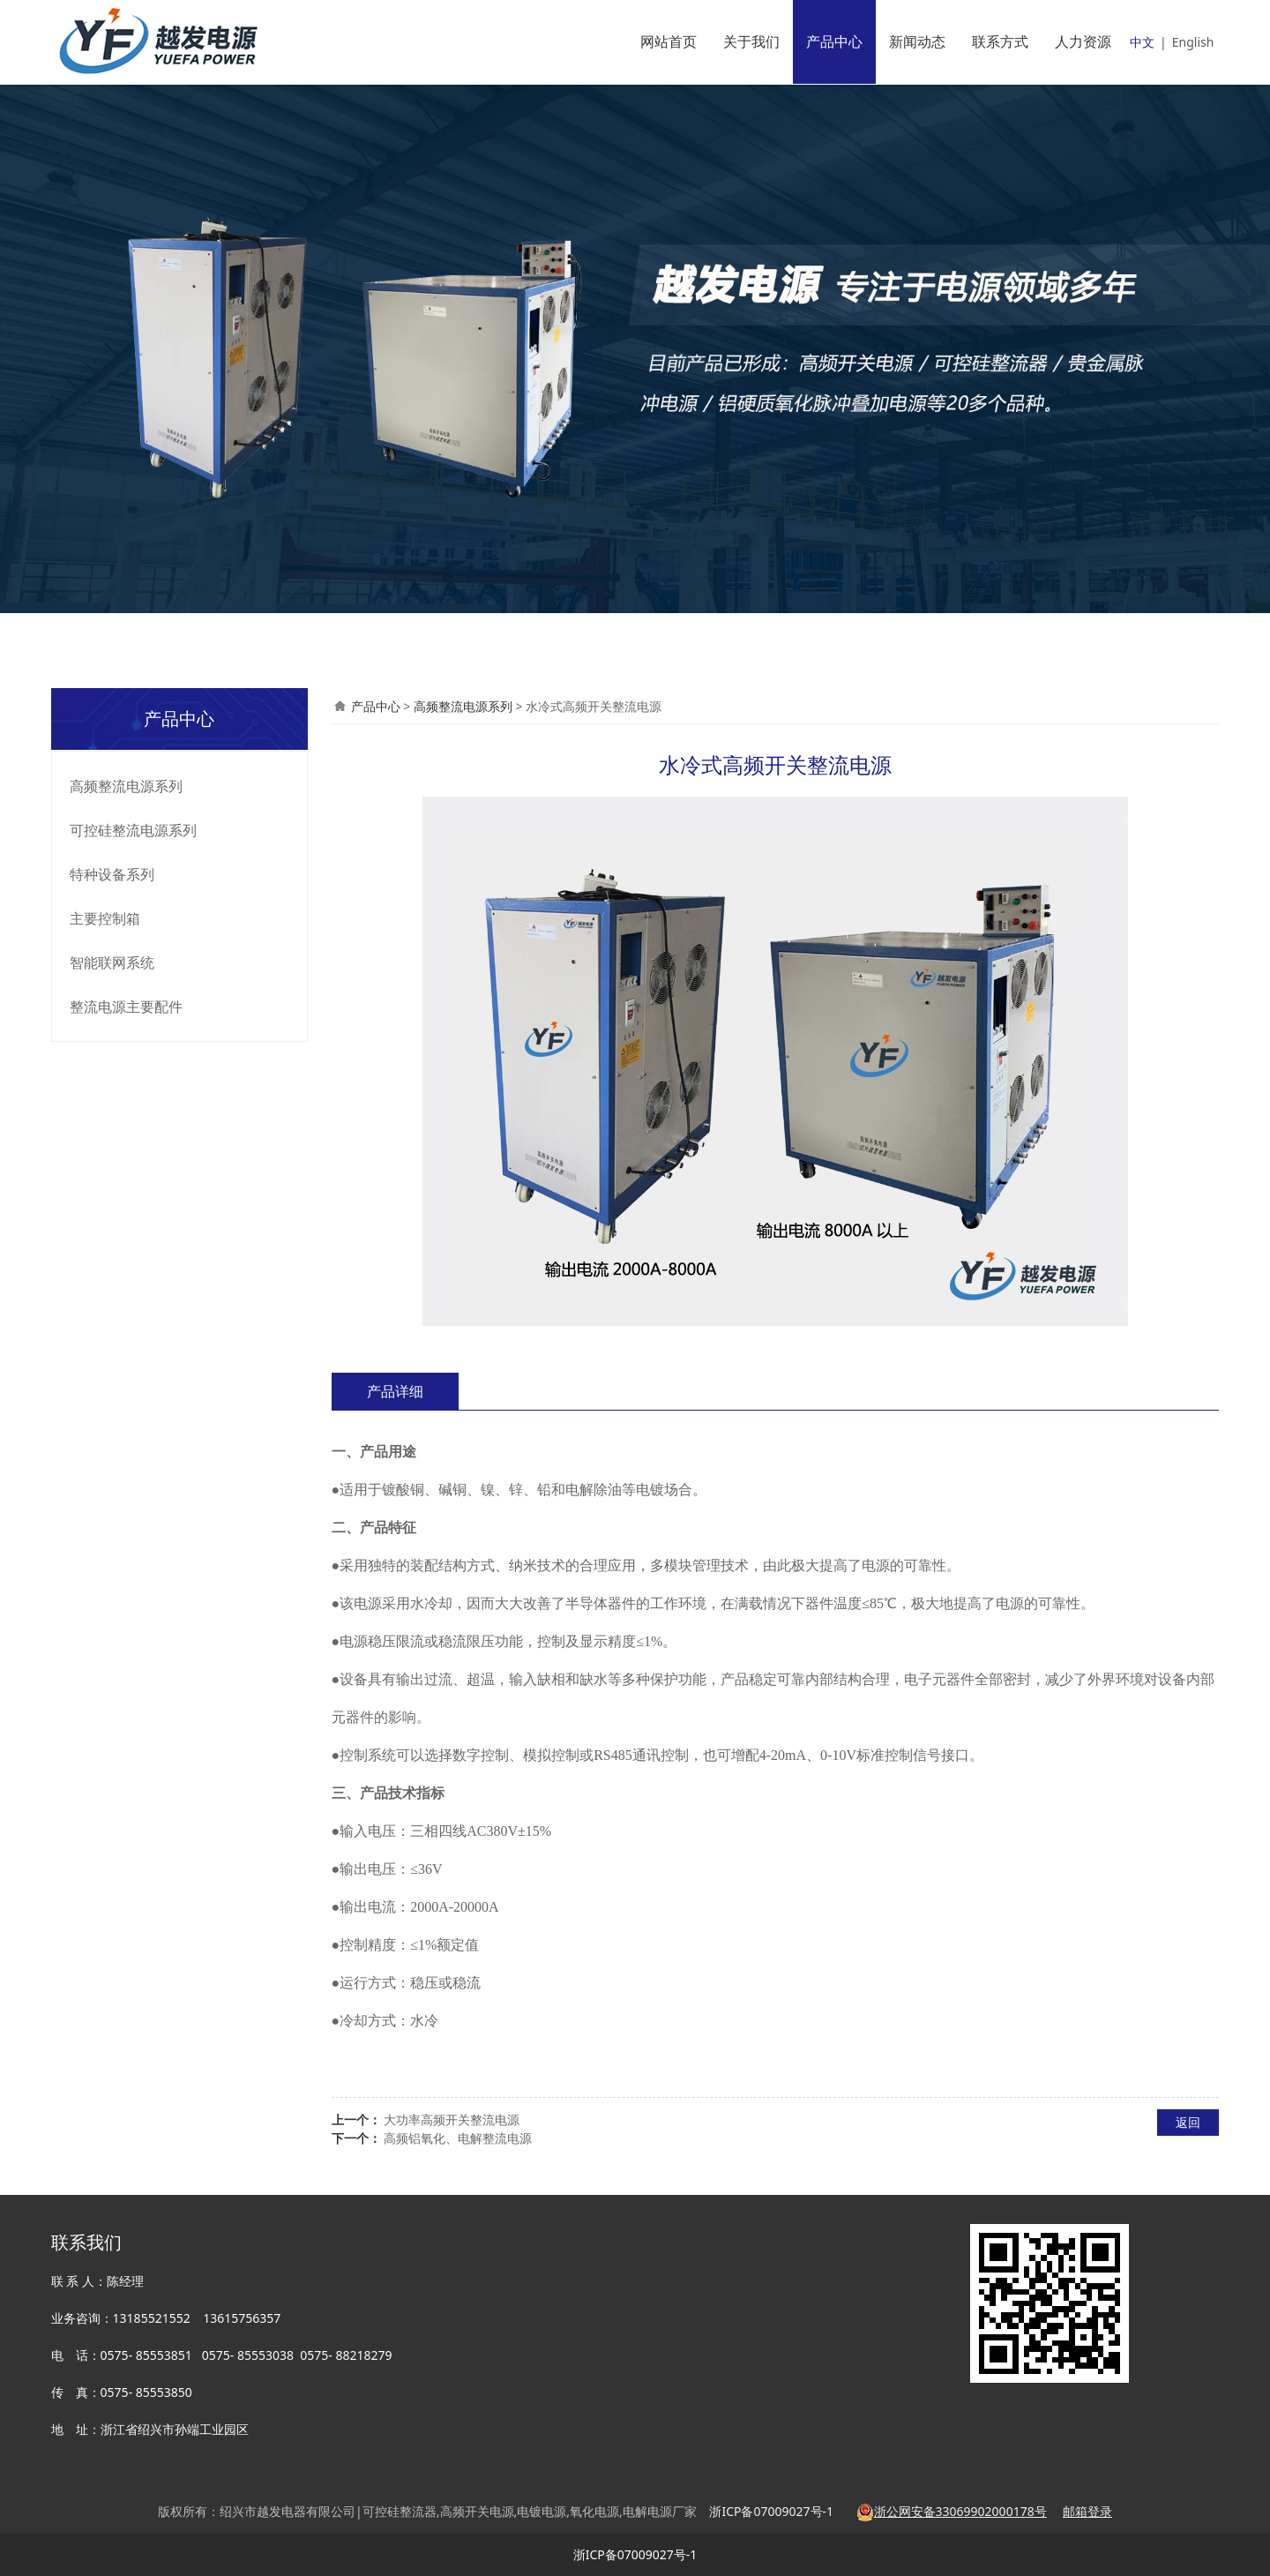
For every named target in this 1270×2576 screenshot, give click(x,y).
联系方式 (1000, 41)
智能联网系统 (112, 962)
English (1193, 42)
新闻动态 (917, 41)
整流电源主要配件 (126, 1006)
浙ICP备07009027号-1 (635, 2554)
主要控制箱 (105, 918)
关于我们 (751, 41)
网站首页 (668, 41)
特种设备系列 (112, 874)
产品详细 (395, 1391)
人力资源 (1083, 41)
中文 (1142, 42)
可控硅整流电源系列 (133, 830)
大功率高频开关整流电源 (451, 2119)
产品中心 (834, 41)
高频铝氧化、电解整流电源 (458, 2138)
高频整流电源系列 (126, 786)
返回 (1188, 2122)
